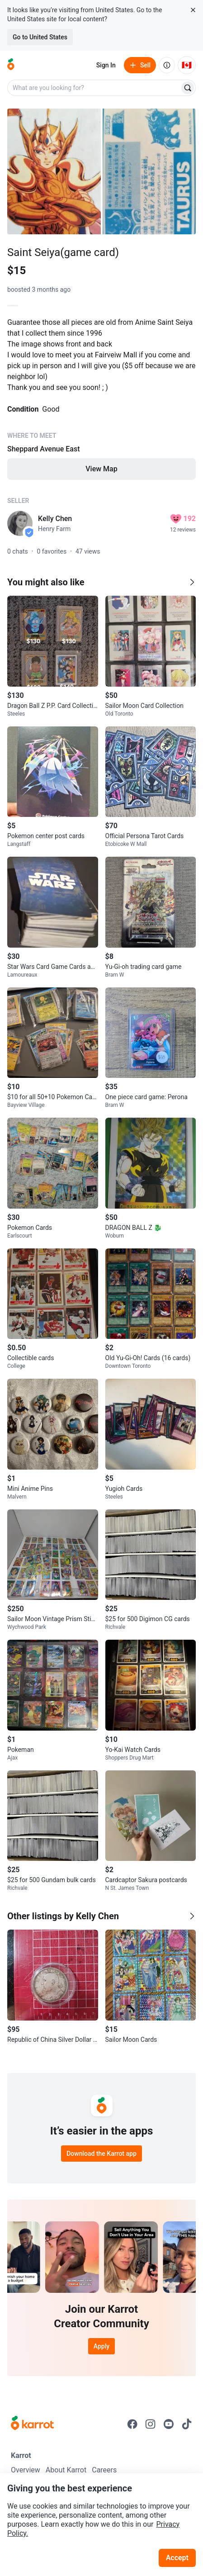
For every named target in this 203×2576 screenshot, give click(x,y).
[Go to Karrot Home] (32, 2424)
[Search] (187, 87)
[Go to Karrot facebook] (132, 2424)
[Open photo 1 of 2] (54, 171)
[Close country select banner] (193, 10)
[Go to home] (10, 65)
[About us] (167, 65)
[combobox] (94, 88)
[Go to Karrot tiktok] (186, 2424)
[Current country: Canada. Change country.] (187, 65)
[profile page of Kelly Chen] (20, 523)
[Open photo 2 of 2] (149, 171)
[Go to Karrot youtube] (168, 2424)
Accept (177, 2557)
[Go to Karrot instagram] (150, 2424)
